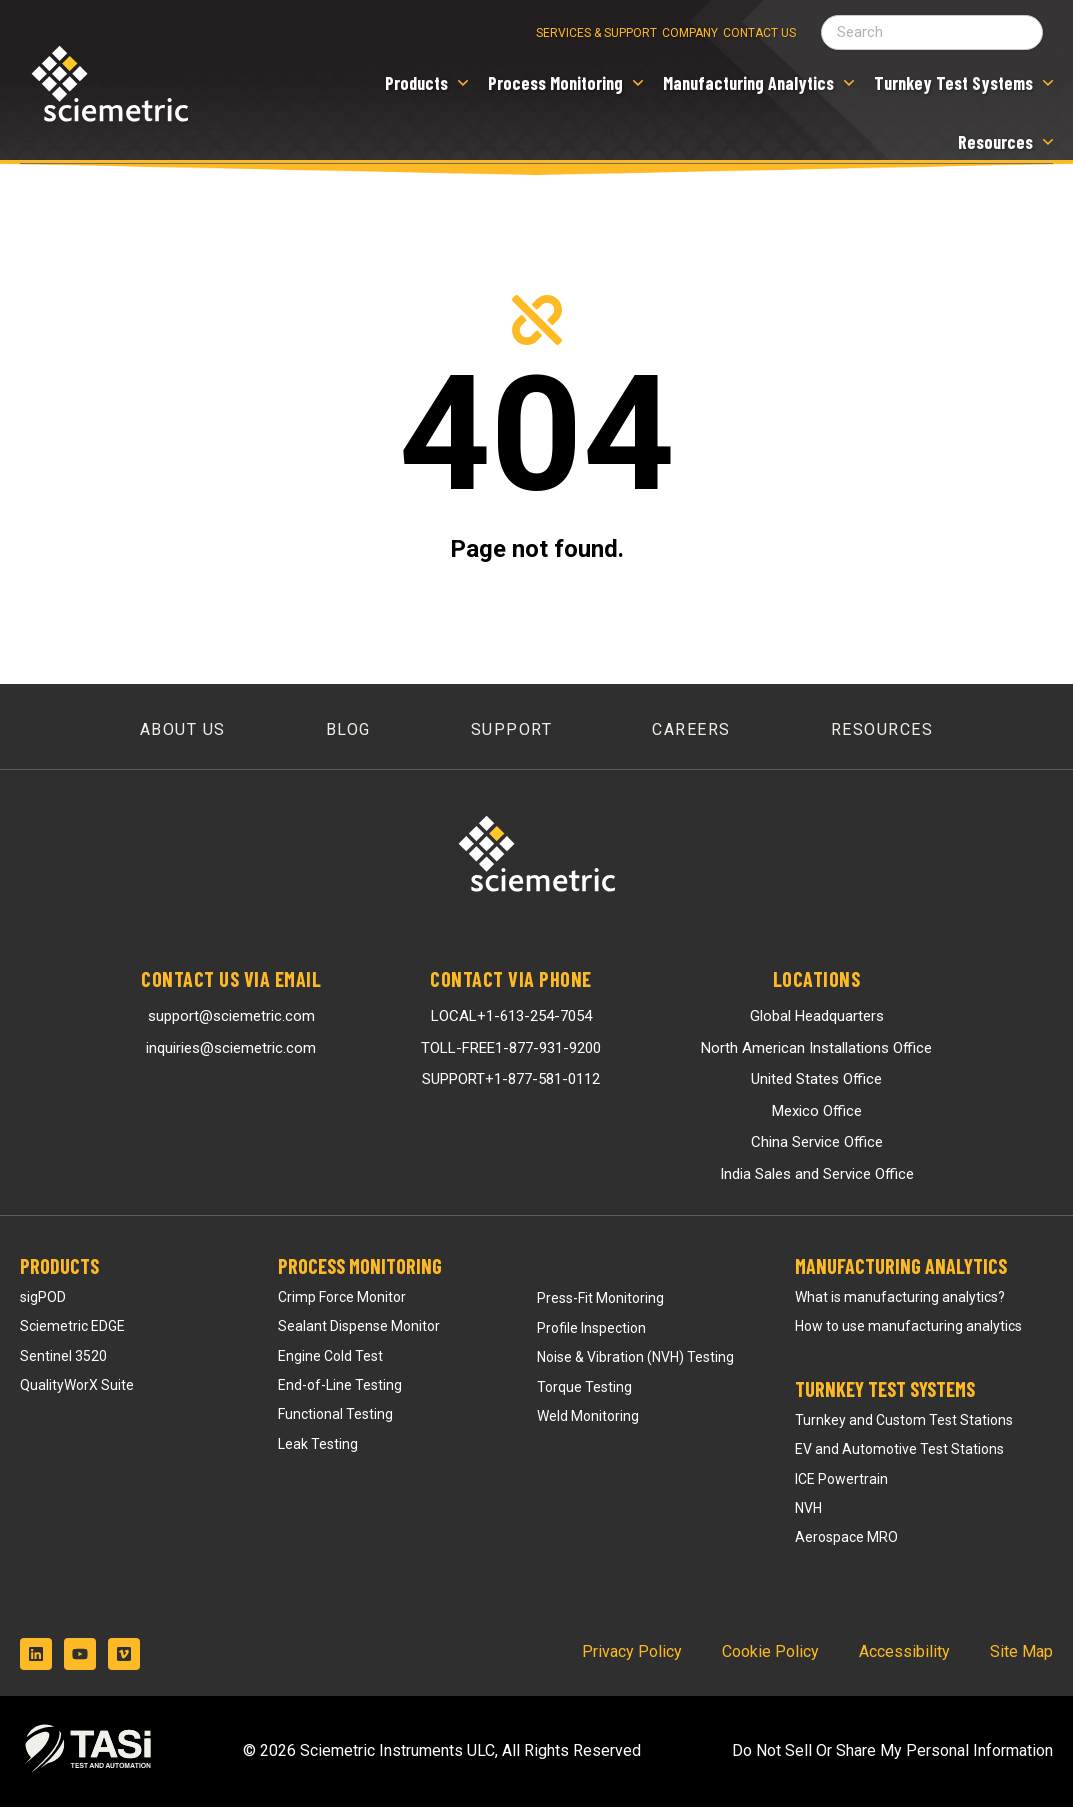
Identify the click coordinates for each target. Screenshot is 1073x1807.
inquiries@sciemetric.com (231, 1048)
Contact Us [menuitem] (759, 33)
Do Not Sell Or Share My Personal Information (892, 1750)
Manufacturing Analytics (901, 1266)
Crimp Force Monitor (342, 1297)
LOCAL (511, 1016)
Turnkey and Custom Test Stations (904, 1420)
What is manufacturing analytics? (900, 1297)
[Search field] (932, 32)
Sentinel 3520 (63, 1356)
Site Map (1021, 1651)
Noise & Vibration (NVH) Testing (635, 1357)
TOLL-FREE (511, 1048)
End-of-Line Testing (340, 1385)
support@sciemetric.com (231, 1016)
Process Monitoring (360, 1266)
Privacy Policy (632, 1651)
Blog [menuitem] (348, 729)
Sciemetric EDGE (72, 1326)
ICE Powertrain (841, 1479)
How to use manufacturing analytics (908, 1326)
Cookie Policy (770, 1651)
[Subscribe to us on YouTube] (80, 1654)
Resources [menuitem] (882, 729)
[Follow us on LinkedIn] (36, 1654)
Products (59, 1266)
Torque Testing (584, 1387)
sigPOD (43, 1297)
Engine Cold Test (330, 1356)
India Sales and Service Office (817, 1174)
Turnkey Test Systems (885, 1389)
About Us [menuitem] (183, 729)
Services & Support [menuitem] (596, 33)
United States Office (816, 1079)
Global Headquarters (817, 1016)
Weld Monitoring (588, 1416)
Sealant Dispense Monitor (359, 1326)
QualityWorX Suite (77, 1385)
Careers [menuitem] (691, 729)
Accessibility (904, 1651)
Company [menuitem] (690, 33)
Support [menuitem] (512, 729)
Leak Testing (318, 1444)
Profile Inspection (591, 1328)
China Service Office (817, 1142)
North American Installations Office (816, 1048)
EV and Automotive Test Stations (899, 1449)
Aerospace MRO (846, 1537)
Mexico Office (817, 1111)
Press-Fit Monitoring (600, 1298)
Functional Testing (335, 1414)
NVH (808, 1508)
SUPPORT (511, 1079)
